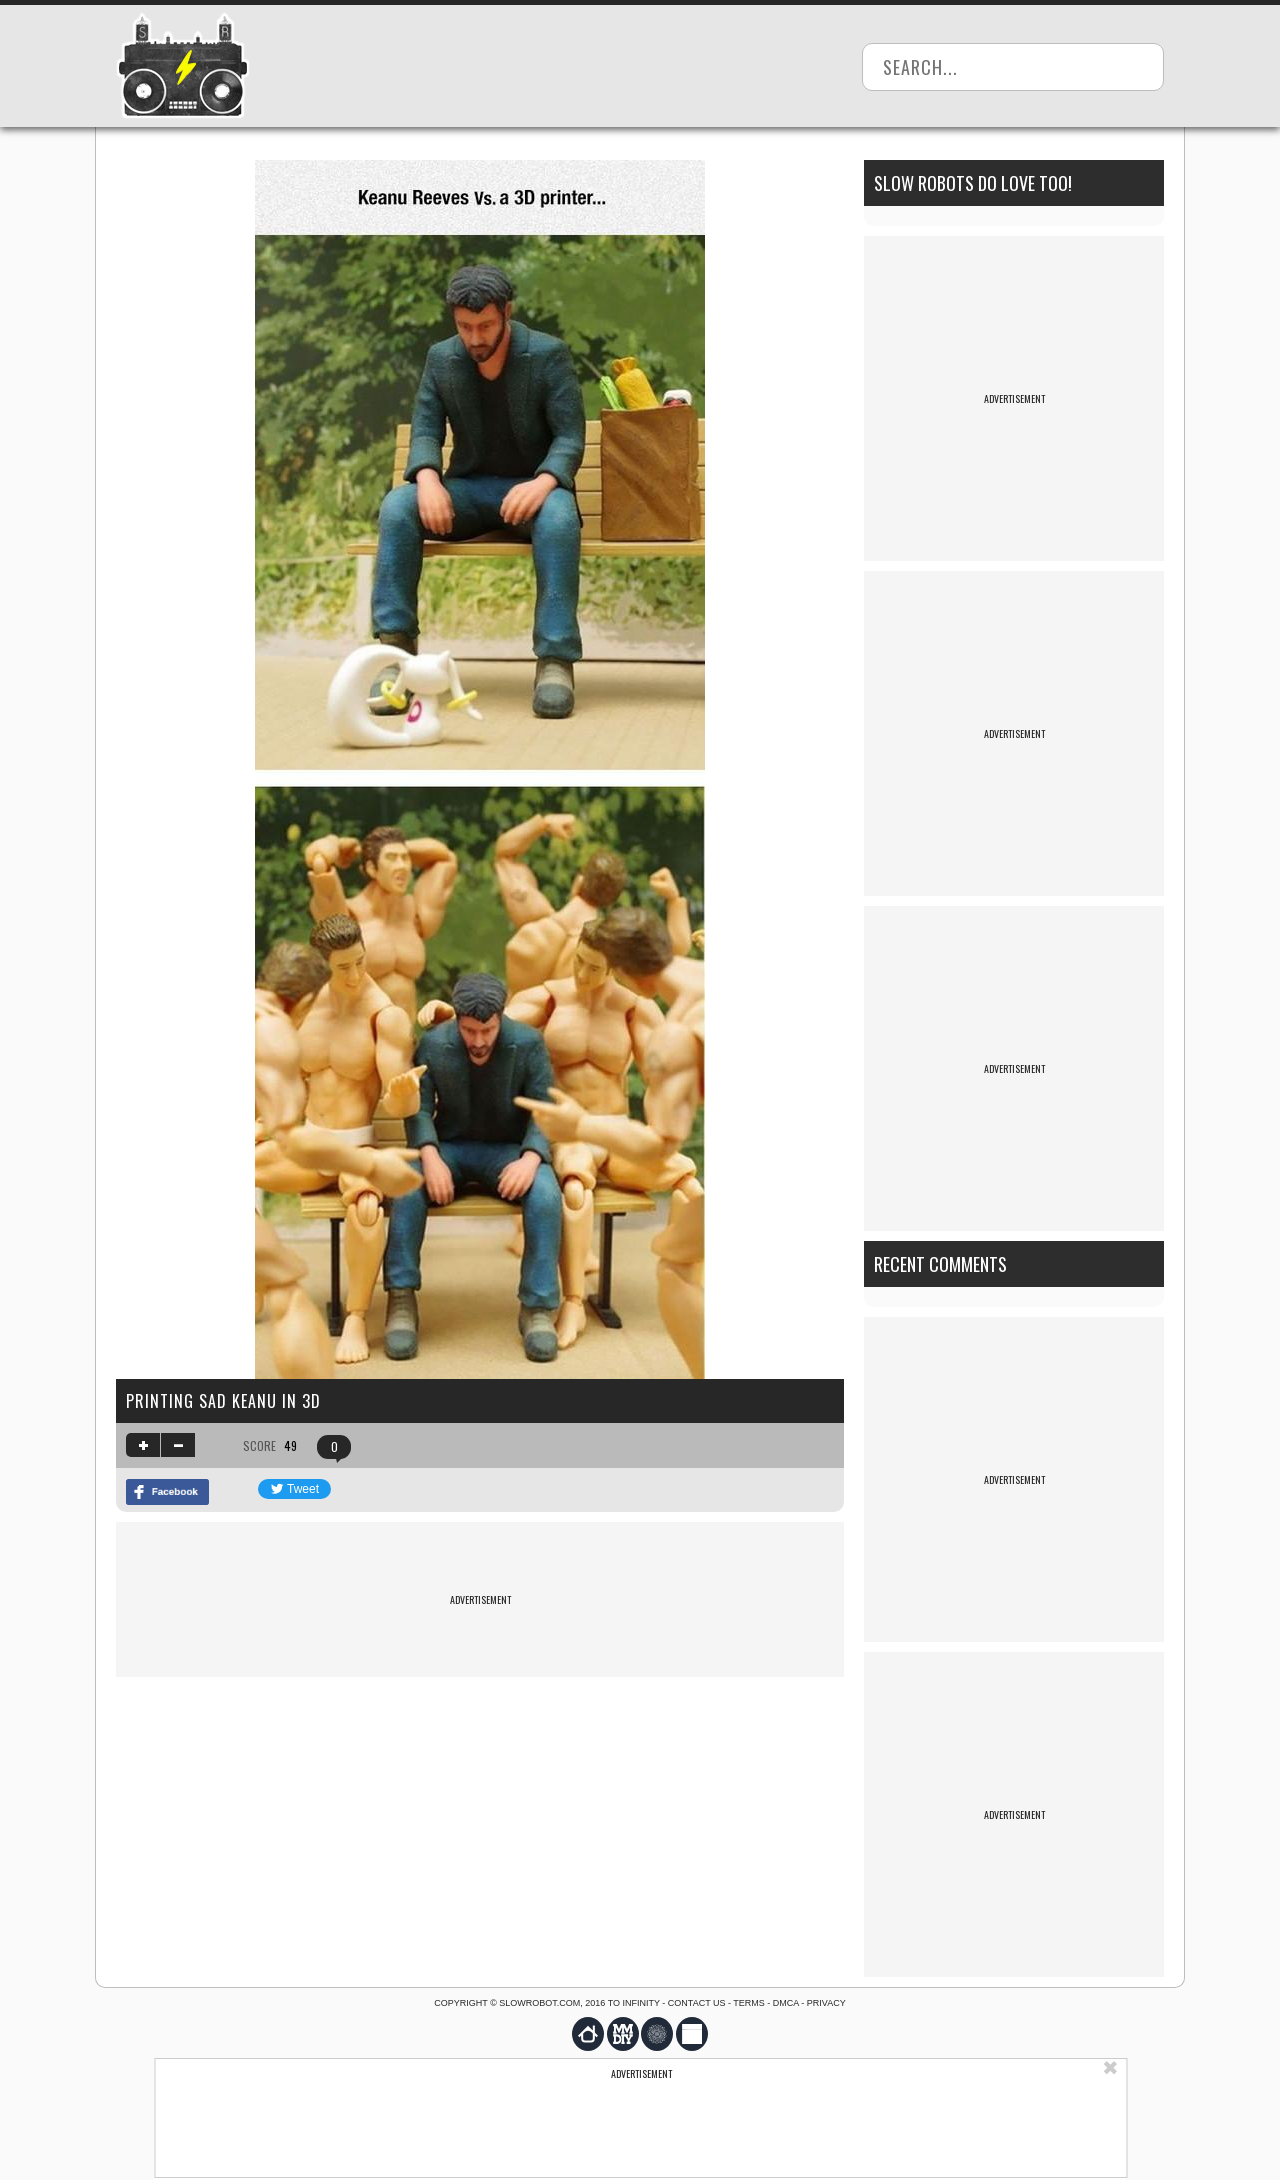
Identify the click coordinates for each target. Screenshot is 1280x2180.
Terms (749, 2003)
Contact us (697, 2003)
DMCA (786, 2003)
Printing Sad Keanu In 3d (223, 1401)
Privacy (826, 2003)
